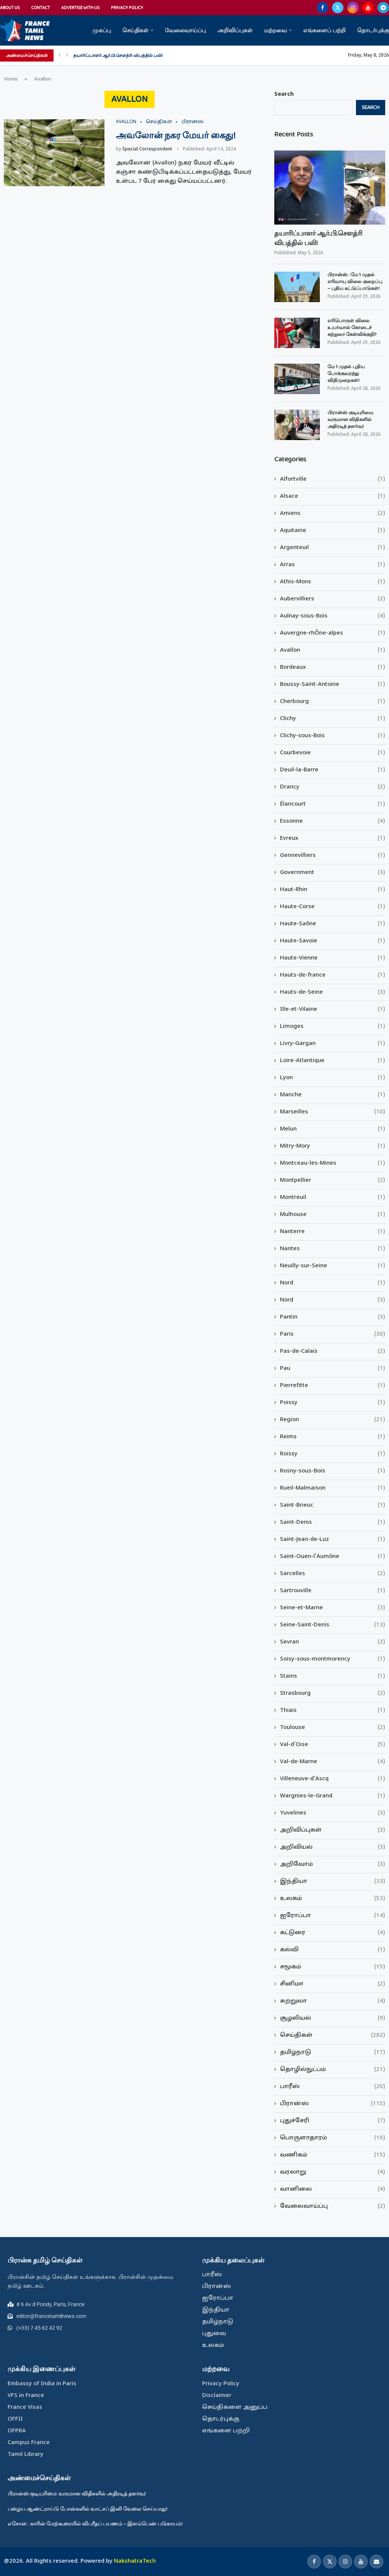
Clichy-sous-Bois (332, 736)
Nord (332, 1283)
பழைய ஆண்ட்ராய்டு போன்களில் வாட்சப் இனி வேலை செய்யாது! (88, 2509)
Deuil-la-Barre (332, 770)
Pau (332, 1369)
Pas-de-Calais (332, 1351)
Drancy (332, 787)
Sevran (332, 1642)
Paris (332, 1334)
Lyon (332, 1078)
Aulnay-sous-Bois (332, 616)
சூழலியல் (332, 2018)
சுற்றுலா (332, 2001)
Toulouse (332, 1728)
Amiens (332, 514)
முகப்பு (101, 30)
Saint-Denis (332, 1522)
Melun (332, 1129)
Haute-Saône (332, 924)
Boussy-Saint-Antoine (332, 685)
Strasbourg (332, 1693)
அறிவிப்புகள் (235, 30)
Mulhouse (332, 1215)
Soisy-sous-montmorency (332, 1659)
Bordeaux (332, 667)
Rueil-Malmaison (332, 1488)
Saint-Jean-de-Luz (332, 1540)
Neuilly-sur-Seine (332, 1266)
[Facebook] (322, 7)
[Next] (67, 55)
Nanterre (332, 1232)
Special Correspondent (147, 149)
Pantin (332, 1317)
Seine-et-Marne (332, 1608)
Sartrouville (332, 1591)
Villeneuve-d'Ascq (332, 1779)
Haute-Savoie (332, 941)
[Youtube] (368, 7)
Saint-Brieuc (332, 1505)
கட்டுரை (332, 1933)
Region (332, 1420)
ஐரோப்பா (332, 1916)
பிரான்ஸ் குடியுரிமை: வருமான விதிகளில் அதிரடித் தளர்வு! (350, 419)
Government (332, 873)
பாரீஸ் (332, 2087)
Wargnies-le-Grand (332, 1796)
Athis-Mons (332, 582)
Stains (332, 1676)
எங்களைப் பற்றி (324, 30)
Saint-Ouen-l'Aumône (332, 1557)
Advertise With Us (80, 7)
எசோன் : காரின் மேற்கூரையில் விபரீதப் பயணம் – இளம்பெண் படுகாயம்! (95, 2524)
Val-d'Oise (332, 1745)
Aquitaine (332, 531)
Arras (332, 565)
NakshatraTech (135, 2561)
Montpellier (332, 1180)
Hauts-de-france (332, 975)
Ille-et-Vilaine (332, 1009)
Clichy (332, 719)
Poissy (332, 1403)
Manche (332, 1095)
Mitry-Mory (332, 1146)
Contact (40, 7)
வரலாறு (332, 2172)
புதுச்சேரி (332, 2121)
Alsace (332, 496)
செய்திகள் (135, 30)
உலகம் (332, 1899)
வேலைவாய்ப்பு (185, 30)
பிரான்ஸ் (332, 2104)
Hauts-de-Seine (332, 992)
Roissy (332, 1454)
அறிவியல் (332, 1847)
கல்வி (332, 1950)
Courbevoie (332, 753)
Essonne (332, 821)
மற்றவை (275, 30)
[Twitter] (337, 7)
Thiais (332, 1711)
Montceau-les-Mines (332, 1163)
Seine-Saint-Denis (332, 1625)
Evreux (332, 838)
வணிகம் (332, 2155)
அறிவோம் (332, 1864)
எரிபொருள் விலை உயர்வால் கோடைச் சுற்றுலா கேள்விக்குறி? (351, 327)
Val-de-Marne (332, 1762)
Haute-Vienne (332, 958)
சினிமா (332, 1984)
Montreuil (332, 1198)
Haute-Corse (332, 907)
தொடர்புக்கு (373, 30)
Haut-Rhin (332, 890)
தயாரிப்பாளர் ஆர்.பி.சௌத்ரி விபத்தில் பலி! (118, 55)
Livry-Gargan (332, 1044)
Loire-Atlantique (332, 1061)
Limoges (332, 1027)
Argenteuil (332, 548)
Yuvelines (332, 1813)
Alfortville (332, 479)
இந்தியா (332, 1882)
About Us (10, 7)
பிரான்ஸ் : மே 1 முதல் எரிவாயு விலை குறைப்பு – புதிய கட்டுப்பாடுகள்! (355, 281)
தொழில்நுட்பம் (332, 2070)
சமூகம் (332, 1967)
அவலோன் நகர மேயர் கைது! (176, 135)
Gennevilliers (332, 856)
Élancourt (332, 804)
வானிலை (332, 2189)
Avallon (332, 650)
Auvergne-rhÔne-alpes (332, 633)
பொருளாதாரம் (332, 2138)
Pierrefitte (332, 1386)
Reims (332, 1437)
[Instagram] (353, 7)
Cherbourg (332, 702)
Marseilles (332, 1112)
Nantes (332, 1249)
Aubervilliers (332, 599)
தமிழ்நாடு (332, 2053)
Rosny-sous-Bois (332, 1471)
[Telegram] (383, 7)
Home (10, 79)
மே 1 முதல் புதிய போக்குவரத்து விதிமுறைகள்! (346, 373)
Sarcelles (332, 1574)
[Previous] (60, 55)
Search (284, 94)
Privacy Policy (127, 7)
